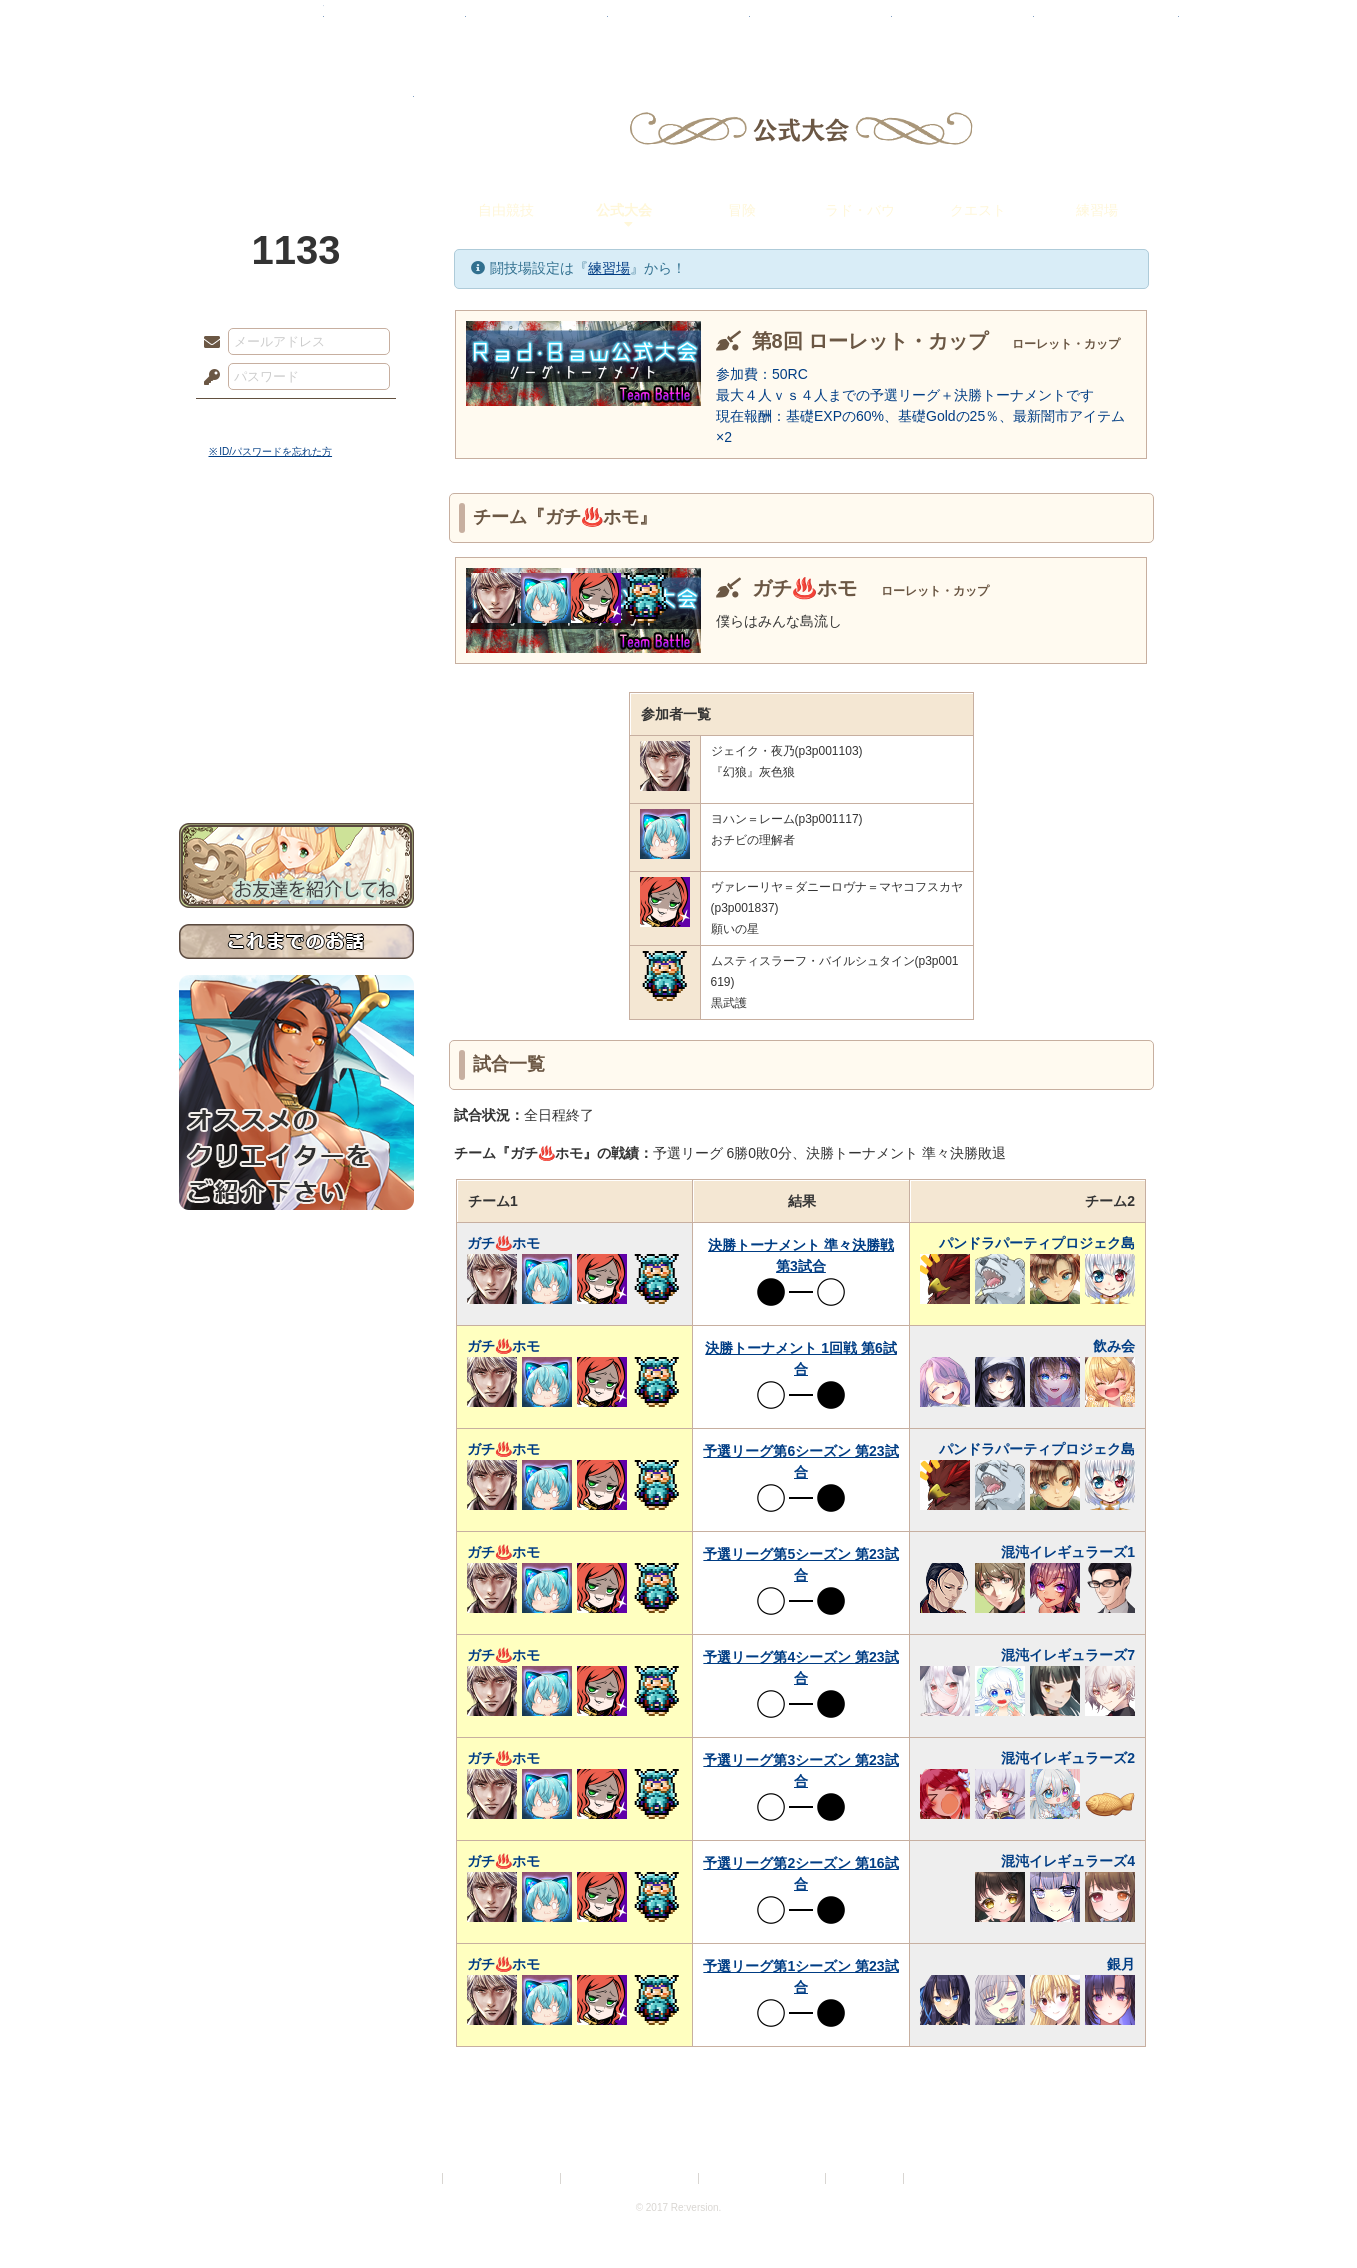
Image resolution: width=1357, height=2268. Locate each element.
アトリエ (679, 25)
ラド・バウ (860, 210)
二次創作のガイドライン (763, 2178)
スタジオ (821, 25)
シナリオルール (296, 645)
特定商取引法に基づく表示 (631, 2178)
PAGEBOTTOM (1307, 2213)
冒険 (742, 210)
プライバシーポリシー (503, 2178)
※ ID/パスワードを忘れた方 (271, 451)
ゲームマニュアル (296, 615)
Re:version (938, 2178)
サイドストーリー (296, 580)
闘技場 (1106, 25)
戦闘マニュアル (296, 695)
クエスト (978, 210)
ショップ (963, 25)
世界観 (296, 545)
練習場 (1097, 210)
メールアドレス (207, 343)
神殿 (395, 25)
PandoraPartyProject (296, 110)
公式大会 (624, 210)
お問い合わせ (296, 760)
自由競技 (506, 210)
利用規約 (415, 2178)
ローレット (537, 25)
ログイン (248, 419)
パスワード (207, 378)
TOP (251, 25)
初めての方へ (296, 725)
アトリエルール (296, 670)
